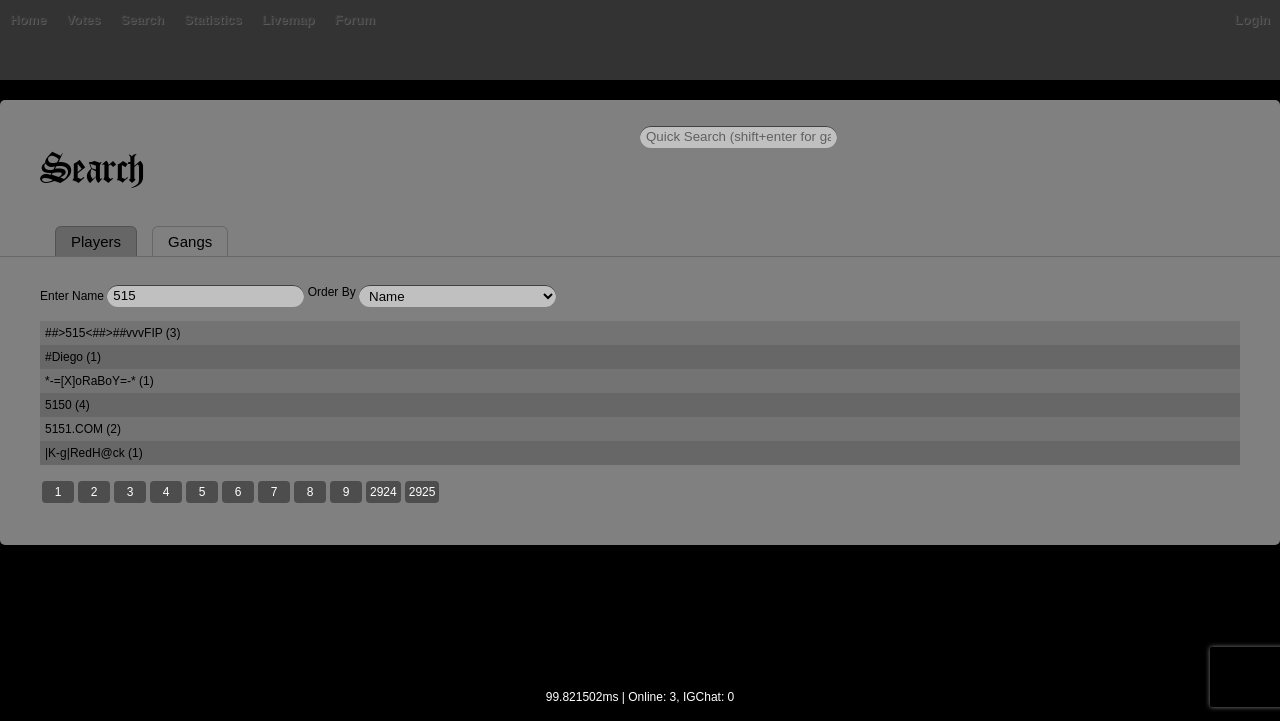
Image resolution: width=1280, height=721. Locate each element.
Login (1252, 19)
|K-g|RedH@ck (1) (94, 453)
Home (28, 19)
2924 (383, 492)
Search (142, 19)
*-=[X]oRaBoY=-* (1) (99, 381)
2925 (422, 492)
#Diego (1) (73, 357)
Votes (83, 19)
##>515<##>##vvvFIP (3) (113, 333)
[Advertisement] (640, 630)
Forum (355, 19)
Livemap (288, 19)
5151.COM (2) (83, 429)
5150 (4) (67, 405)
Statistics (213, 19)
